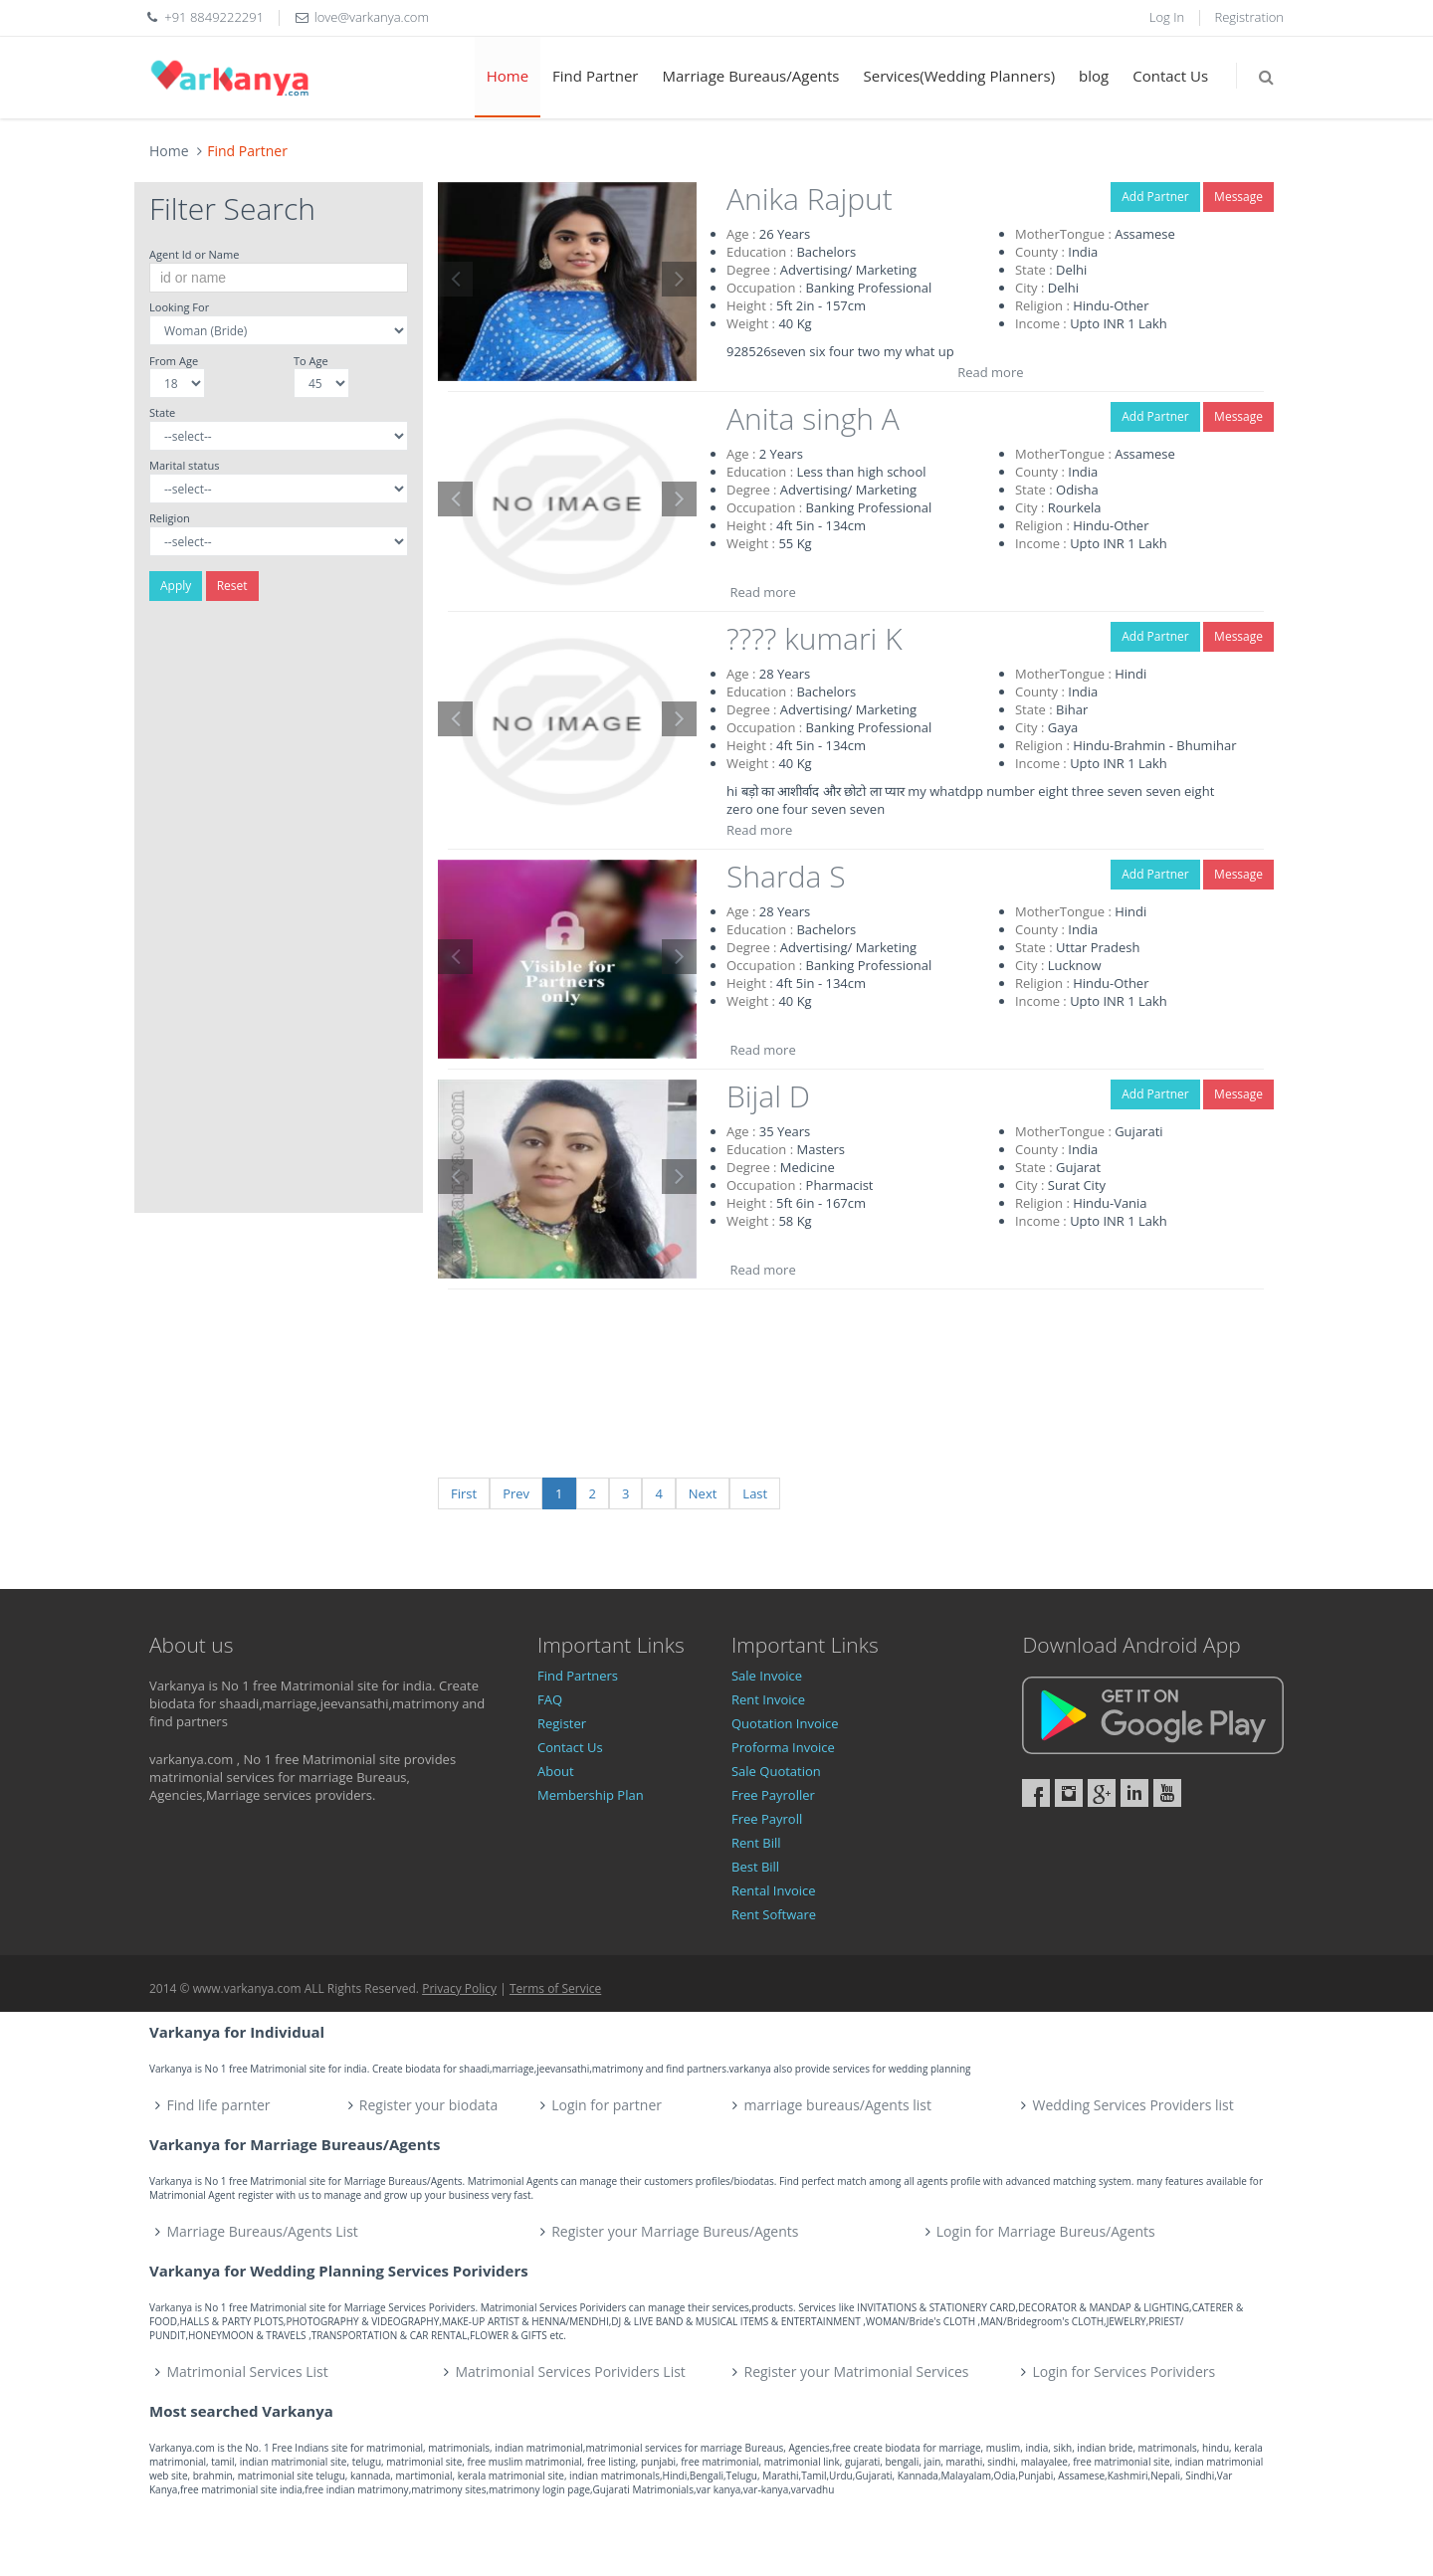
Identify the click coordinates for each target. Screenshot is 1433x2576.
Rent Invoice (768, 1699)
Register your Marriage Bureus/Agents (674, 2231)
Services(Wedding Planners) (960, 76)
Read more (990, 372)
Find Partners (577, 1675)
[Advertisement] (278, 914)
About (555, 1771)
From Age (173, 360)
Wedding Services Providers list (1132, 2104)
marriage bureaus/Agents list (836, 2104)
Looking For (179, 306)
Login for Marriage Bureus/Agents (1045, 2231)
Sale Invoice (766, 1675)
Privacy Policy (459, 1988)
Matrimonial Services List (247, 2371)
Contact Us (1170, 76)
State (162, 412)
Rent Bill (756, 1843)
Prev (516, 1493)
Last (754, 1493)
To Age (311, 360)
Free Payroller (773, 1795)
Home (507, 76)
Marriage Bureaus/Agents (750, 76)
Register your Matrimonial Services (856, 2371)
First (464, 1493)
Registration (1250, 17)
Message (1238, 196)
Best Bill (755, 1867)
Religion (169, 517)
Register (561, 1723)
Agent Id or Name (194, 254)
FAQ (549, 1699)
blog (1094, 76)
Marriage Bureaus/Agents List (262, 2231)
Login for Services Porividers (1124, 2371)
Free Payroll (766, 1819)
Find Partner (595, 76)
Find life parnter (219, 2104)
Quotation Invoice (785, 1723)
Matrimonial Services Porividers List (571, 2371)
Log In (1166, 17)
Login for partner (606, 2104)
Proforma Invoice (783, 1747)
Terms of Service (555, 1988)
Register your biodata (429, 2104)
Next (703, 1493)
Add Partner (1155, 196)
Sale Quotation (776, 1771)
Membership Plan (590, 1795)
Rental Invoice (773, 1890)
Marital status (184, 465)
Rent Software (773, 1914)
